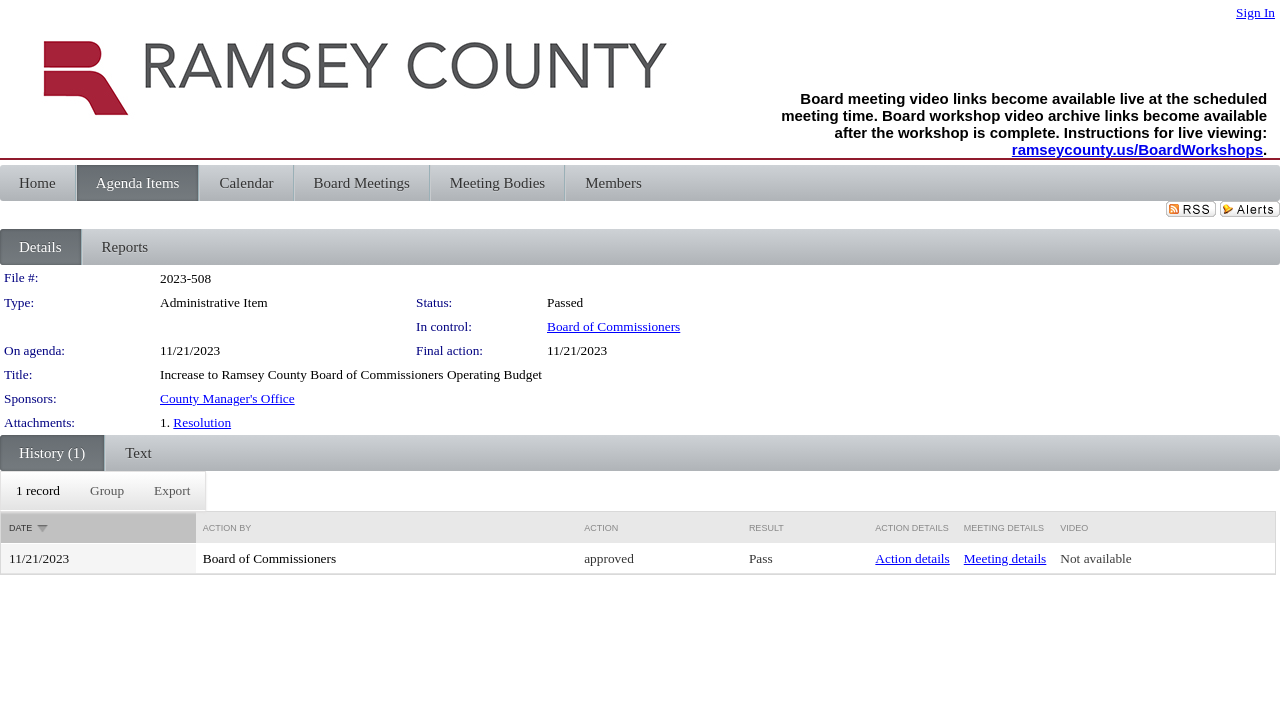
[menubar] (103, 491)
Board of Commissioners (613, 326)
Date (20, 528)
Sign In (1255, 12)
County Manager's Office (227, 398)
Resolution (202, 422)
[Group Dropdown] (107, 491)
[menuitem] (38, 491)
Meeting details (1005, 558)
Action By (227, 528)
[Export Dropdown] (172, 491)
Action (601, 528)
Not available (1095, 558)
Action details (912, 558)
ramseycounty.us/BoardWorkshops (1137, 149)
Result (766, 528)
